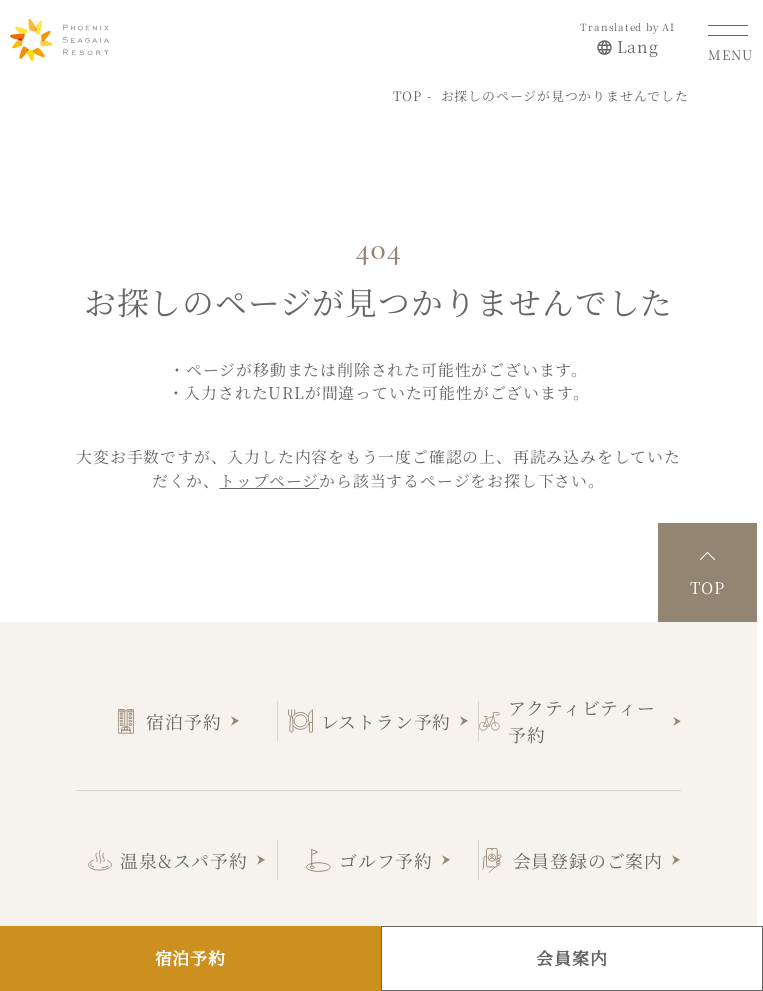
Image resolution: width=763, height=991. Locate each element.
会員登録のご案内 (588, 855)
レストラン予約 (386, 716)
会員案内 (571, 958)
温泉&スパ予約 (184, 855)
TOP (407, 90)
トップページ (269, 475)
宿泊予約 (183, 716)
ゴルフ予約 (386, 855)
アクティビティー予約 (581, 715)
